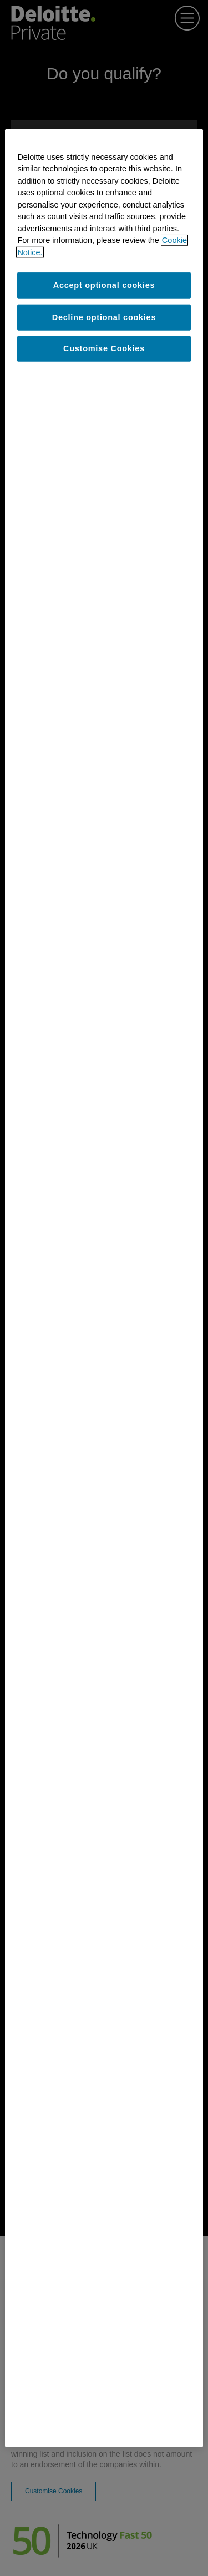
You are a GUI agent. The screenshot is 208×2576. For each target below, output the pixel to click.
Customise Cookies (104, 348)
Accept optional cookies (104, 285)
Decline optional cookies (104, 316)
